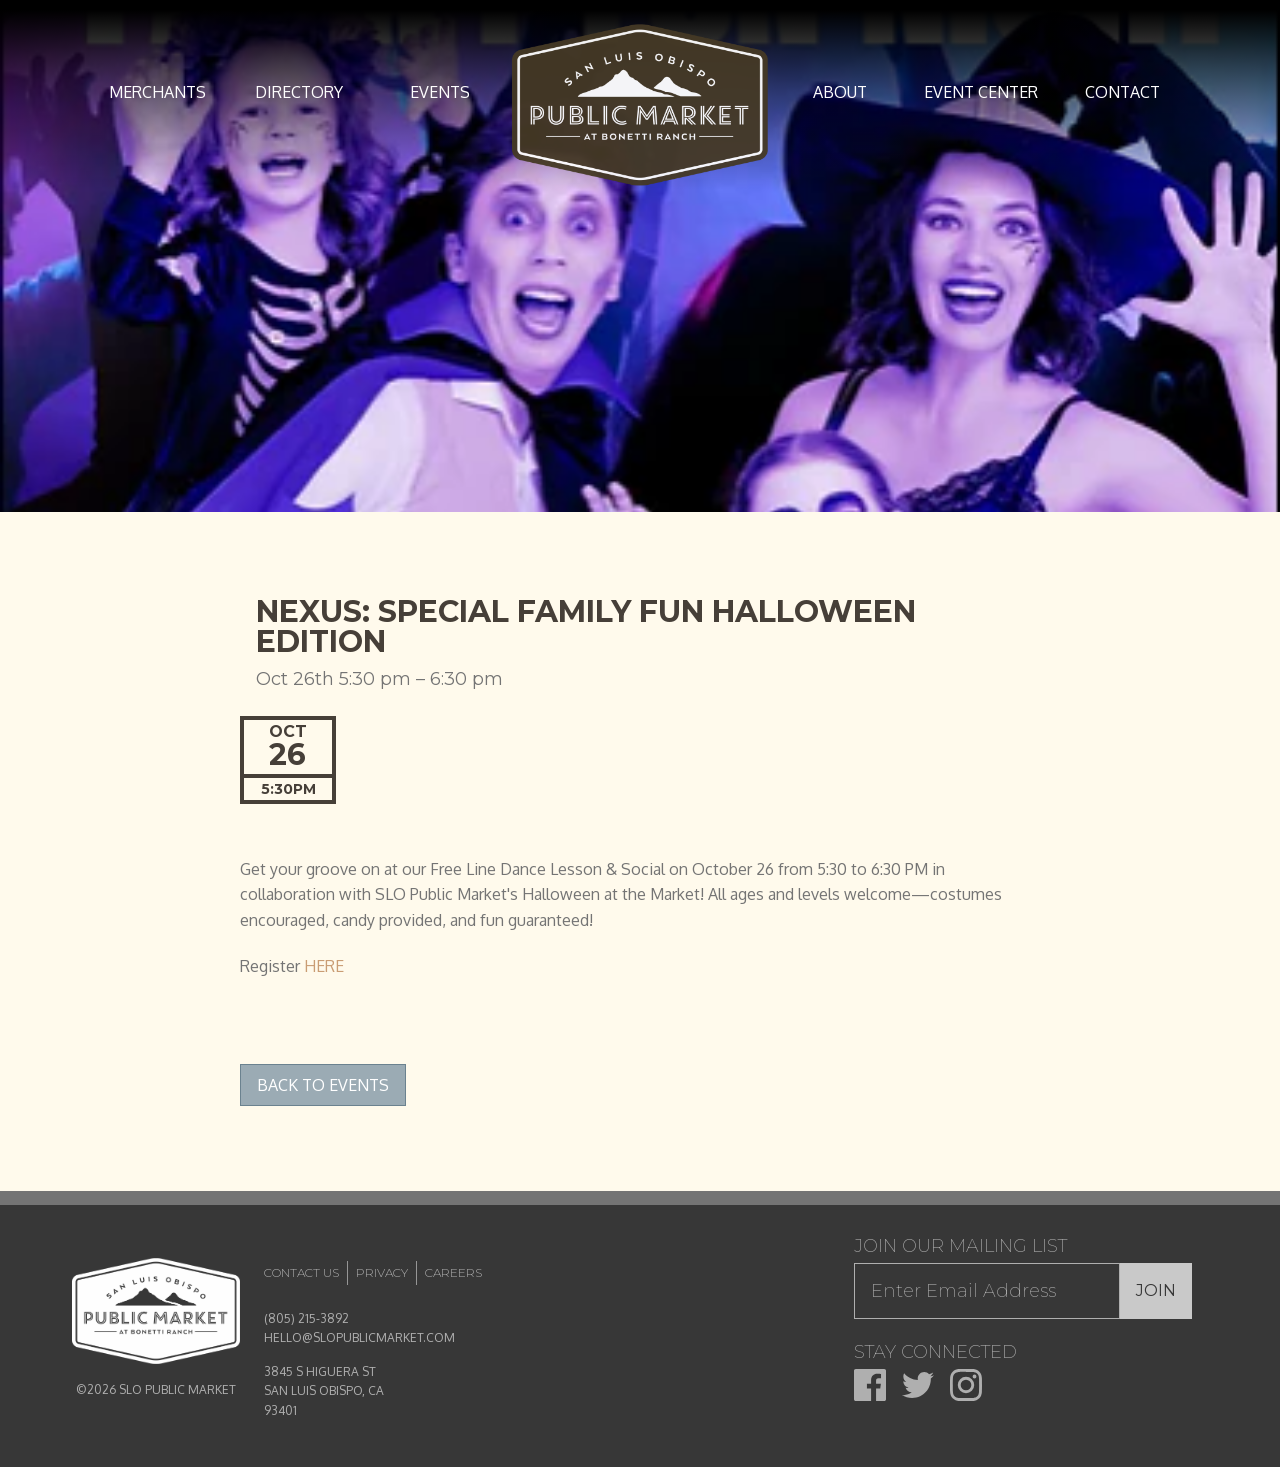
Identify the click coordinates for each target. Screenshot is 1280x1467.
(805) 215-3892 (306, 1318)
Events (440, 92)
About (840, 92)
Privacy (382, 1272)
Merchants (157, 92)
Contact (1122, 92)
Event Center (981, 92)
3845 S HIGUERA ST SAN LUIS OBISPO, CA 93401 (324, 1390)
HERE (324, 966)
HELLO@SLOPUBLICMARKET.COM (359, 1337)
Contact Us (301, 1272)
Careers (453, 1272)
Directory (299, 92)
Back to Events (323, 1085)
